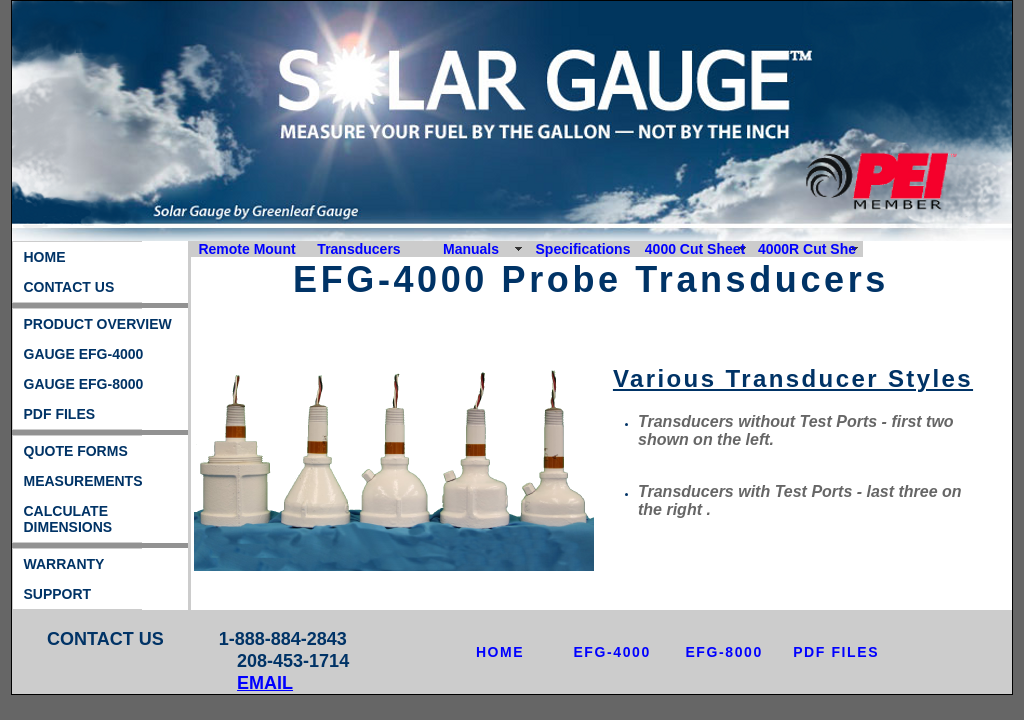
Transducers (358, 249)
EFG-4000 (611, 652)
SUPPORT (58, 594)
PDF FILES (60, 414)
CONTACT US (69, 287)
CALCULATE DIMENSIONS (68, 519)
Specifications (583, 249)
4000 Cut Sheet (695, 249)
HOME (45, 257)
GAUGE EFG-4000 (84, 354)
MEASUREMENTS (83, 481)
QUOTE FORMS (76, 451)
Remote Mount (246, 249)
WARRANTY (64, 564)
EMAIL (265, 683)
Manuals (471, 249)
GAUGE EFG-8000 (84, 384)
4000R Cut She (807, 249)
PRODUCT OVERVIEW (98, 324)
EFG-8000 (723, 652)
